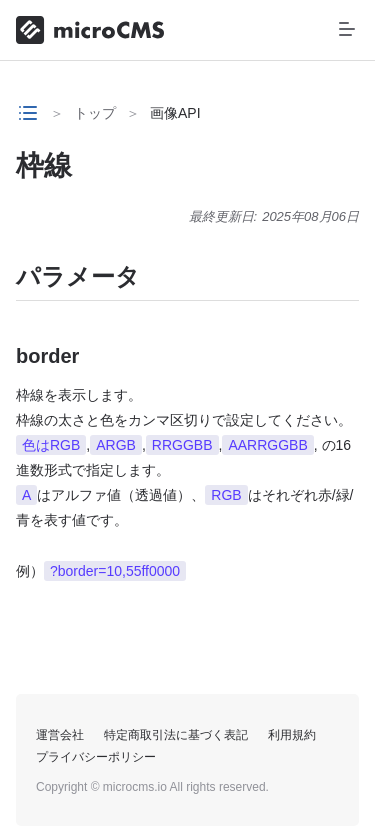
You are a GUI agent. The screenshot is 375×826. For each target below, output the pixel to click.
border (47, 356)
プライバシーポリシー (96, 757)
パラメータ (78, 276)
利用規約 (292, 735)
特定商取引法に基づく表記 (176, 735)
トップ (95, 113)
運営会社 (60, 735)
